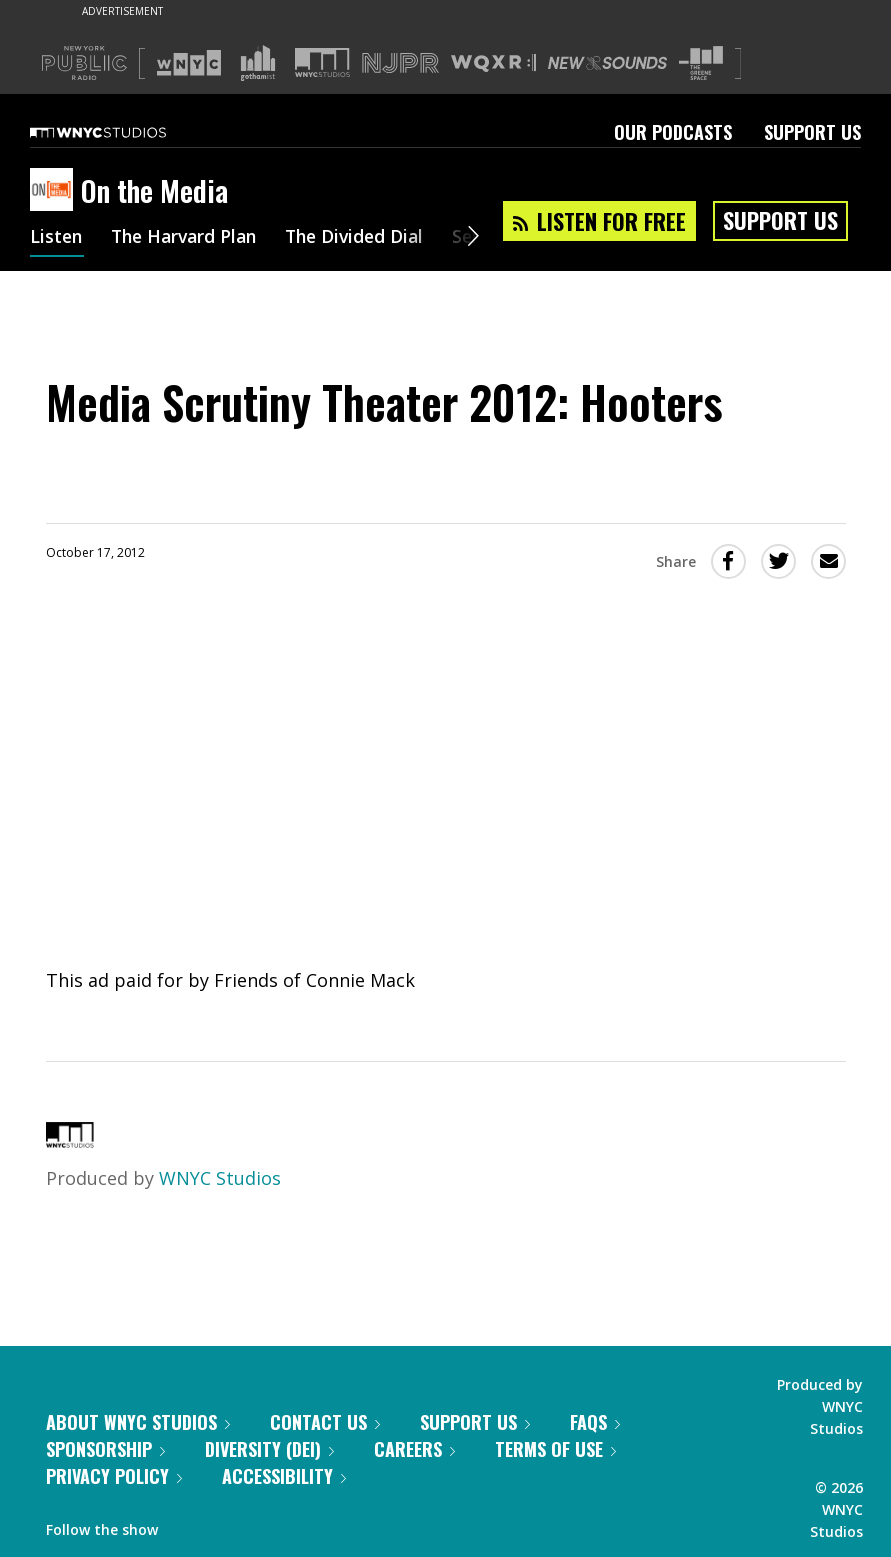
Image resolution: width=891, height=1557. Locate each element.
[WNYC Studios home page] (123, 132)
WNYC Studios (220, 1178)
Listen (57, 238)
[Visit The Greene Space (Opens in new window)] (701, 63)
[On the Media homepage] (55, 191)
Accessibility (284, 1476)
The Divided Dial (367, 238)
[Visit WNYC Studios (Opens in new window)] (322, 62)
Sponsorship (105, 1449)
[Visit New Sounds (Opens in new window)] (607, 63)
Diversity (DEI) (269, 1449)
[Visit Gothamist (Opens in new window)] (258, 63)
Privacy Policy (114, 1476)
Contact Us (325, 1422)
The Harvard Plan (189, 238)
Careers (414, 1449)
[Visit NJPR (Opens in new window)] (400, 63)
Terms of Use (555, 1449)
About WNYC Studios (138, 1422)
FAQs (595, 1422)
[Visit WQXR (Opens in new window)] (493, 63)
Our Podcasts (673, 132)
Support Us (812, 132)
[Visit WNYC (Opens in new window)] (189, 63)
